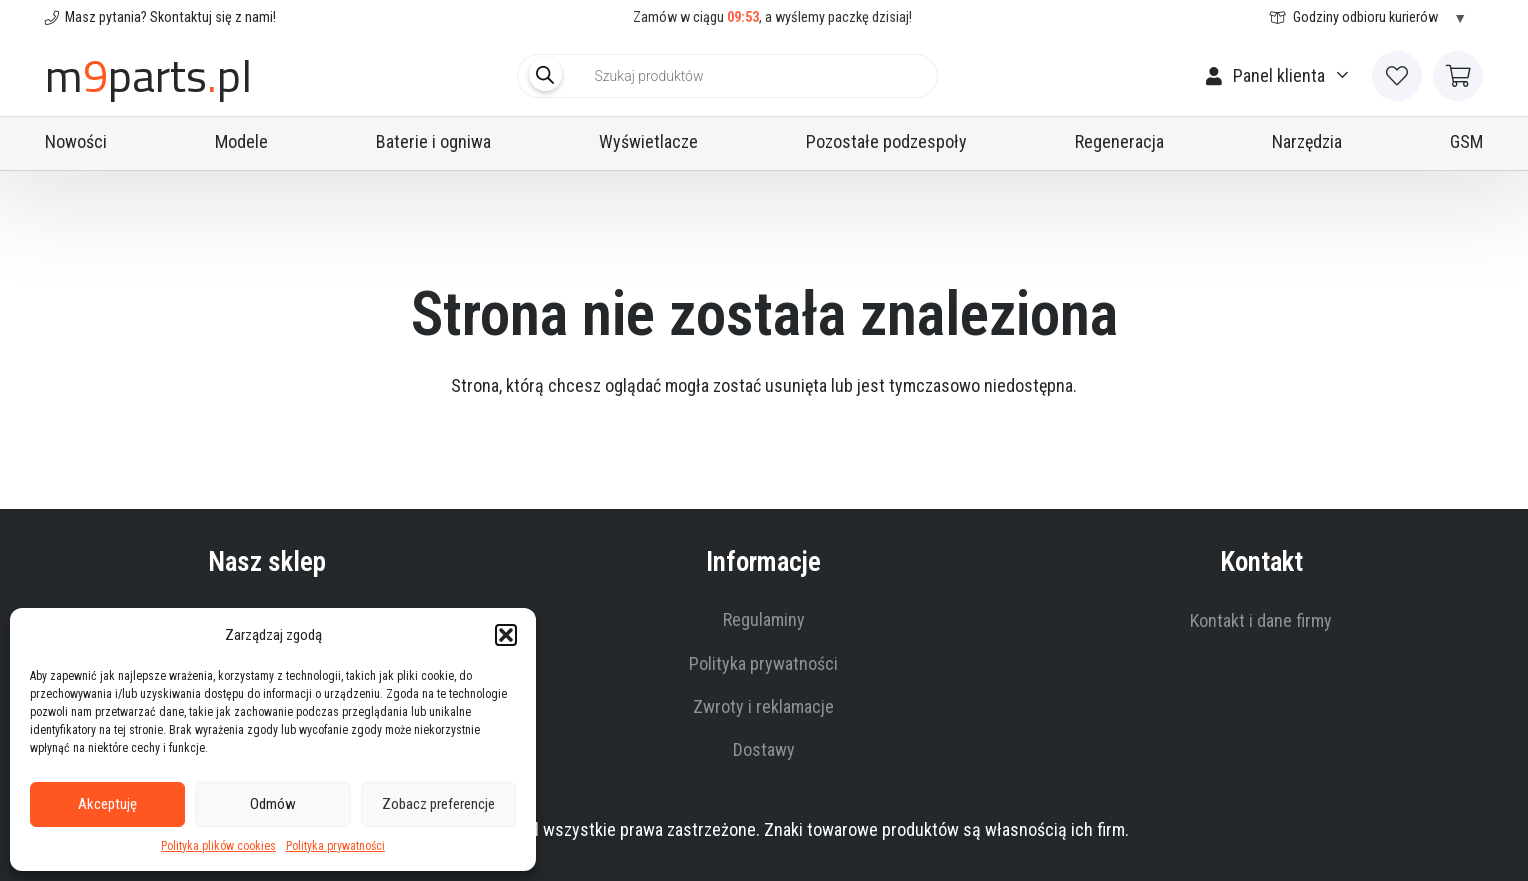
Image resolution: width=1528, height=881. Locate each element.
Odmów (273, 804)
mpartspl (148, 75)
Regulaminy (764, 619)
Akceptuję (107, 804)
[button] (506, 635)
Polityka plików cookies (218, 846)
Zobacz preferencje (438, 804)
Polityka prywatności (335, 846)
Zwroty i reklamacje (763, 706)
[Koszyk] (1458, 76)
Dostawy (764, 749)
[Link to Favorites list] (1397, 76)
